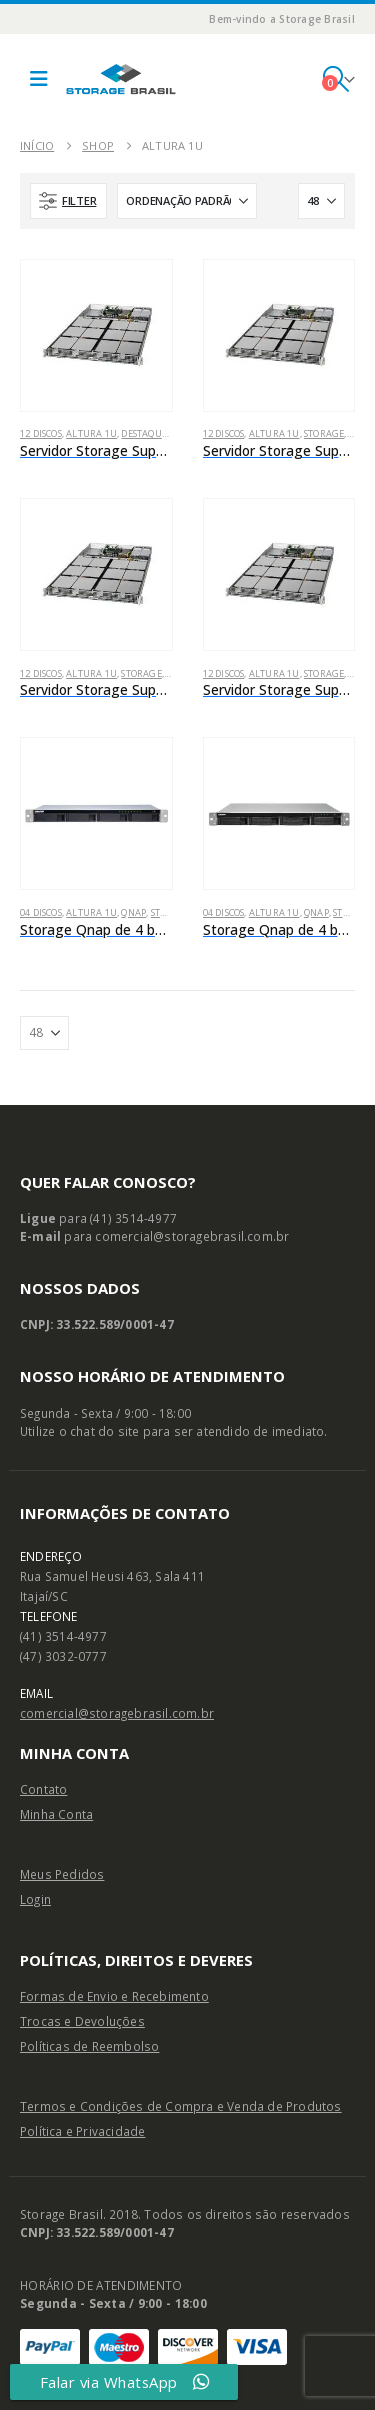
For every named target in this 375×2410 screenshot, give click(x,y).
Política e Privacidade (82, 2131)
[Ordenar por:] (187, 201)
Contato (43, 1789)
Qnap (133, 912)
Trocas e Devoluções (82, 2021)
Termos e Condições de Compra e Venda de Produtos (181, 2106)
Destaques (146, 433)
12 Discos (41, 433)
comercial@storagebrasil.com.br (117, 1713)
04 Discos (41, 912)
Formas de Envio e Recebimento (114, 1996)
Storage (324, 433)
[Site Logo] (121, 79)
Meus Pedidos (62, 1874)
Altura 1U (91, 433)
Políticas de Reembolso (89, 2046)
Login (35, 1899)
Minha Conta (56, 1814)
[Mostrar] (321, 201)
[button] (39, 79)
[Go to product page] (96, 335)
